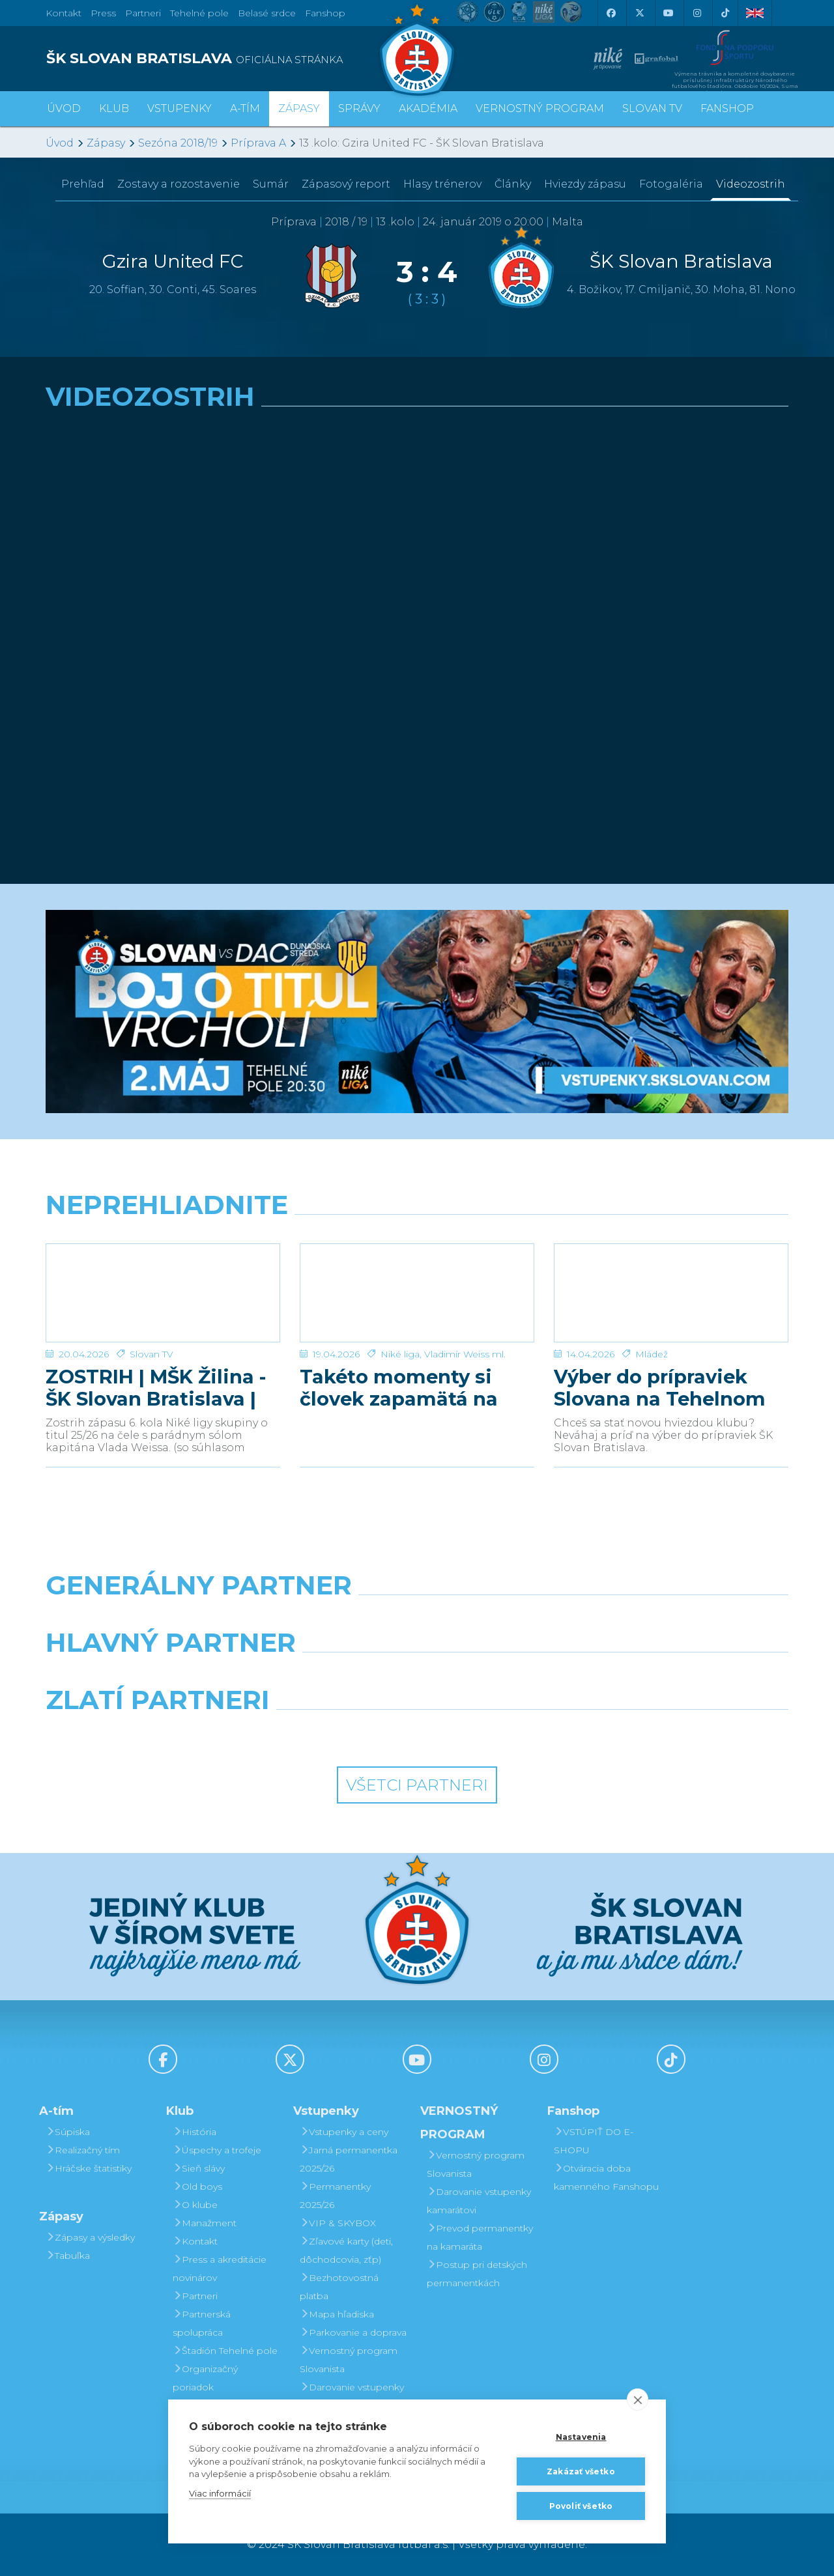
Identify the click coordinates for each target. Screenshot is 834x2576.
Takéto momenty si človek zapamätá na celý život (399, 1388)
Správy (359, 108)
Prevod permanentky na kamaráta (480, 2237)
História (194, 2132)
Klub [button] (114, 108)
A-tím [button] (245, 108)
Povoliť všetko (581, 2506)
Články (513, 184)
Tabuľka (68, 2255)
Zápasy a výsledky (90, 2237)
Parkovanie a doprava (353, 2332)
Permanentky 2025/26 (335, 2196)
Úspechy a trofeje (217, 2150)
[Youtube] (668, 13)
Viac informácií (220, 2493)
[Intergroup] (322, 1733)
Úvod (64, 108)
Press (103, 13)
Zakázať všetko (581, 2471)
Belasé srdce (267, 13)
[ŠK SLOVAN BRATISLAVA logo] (226, 58)
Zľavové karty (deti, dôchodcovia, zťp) (346, 2250)
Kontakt (195, 2241)
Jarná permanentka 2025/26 (348, 2159)
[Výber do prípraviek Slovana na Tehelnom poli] (671, 1292)
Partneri (195, 2296)
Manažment (205, 2223)
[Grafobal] (322, 1675)
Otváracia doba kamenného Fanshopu (606, 2177)
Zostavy (178, 184)
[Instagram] (696, 13)
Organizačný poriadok (205, 2378)
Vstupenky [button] (179, 108)
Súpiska (68, 2132)
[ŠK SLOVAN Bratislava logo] (417, 49)
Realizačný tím (83, 2150)
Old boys (197, 2186)
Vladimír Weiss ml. (465, 1354)
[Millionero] (512, 1675)
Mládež (651, 1354)
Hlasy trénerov (442, 184)
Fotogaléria (671, 184)
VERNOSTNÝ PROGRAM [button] (540, 108)
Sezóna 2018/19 (178, 143)
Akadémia (428, 108)
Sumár (271, 184)
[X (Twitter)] (639, 13)
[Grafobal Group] (512, 1733)
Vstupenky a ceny (344, 2132)
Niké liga (400, 1354)
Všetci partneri (417, 1785)
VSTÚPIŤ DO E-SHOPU (593, 2141)
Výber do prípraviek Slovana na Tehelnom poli (660, 1388)
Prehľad (82, 184)
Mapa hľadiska (337, 2314)
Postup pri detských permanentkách (477, 2274)
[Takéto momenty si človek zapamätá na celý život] (417, 1292)
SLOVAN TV (652, 108)
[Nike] (417, 1618)
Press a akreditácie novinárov (219, 2269)
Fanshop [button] (727, 108)
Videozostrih (750, 184)
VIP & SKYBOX (338, 2223)
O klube (195, 2205)
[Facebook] (610, 13)
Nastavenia (581, 2437)
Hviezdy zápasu (585, 184)
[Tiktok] (725, 13)
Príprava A (258, 143)
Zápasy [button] (299, 108)
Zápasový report (346, 184)
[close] (637, 2399)
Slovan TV (151, 1354)
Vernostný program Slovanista (348, 2360)
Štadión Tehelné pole (225, 2351)
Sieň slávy (199, 2168)
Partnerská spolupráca (202, 2323)
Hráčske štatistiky (89, 2168)
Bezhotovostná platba (339, 2287)
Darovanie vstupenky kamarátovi (352, 2396)
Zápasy (106, 143)
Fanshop (325, 13)
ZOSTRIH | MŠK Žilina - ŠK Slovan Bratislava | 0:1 (156, 1388)
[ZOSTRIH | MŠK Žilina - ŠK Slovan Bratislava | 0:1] (163, 1292)
